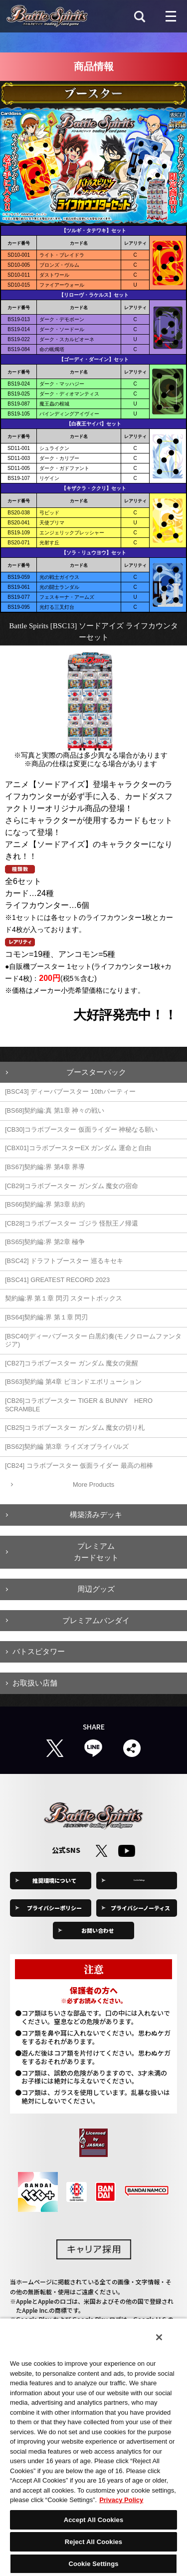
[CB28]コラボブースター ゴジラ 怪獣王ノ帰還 (71, 1223)
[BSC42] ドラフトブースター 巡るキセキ (64, 1261)
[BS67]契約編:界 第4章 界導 (45, 1167)
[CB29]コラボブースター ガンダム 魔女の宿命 (71, 1186)
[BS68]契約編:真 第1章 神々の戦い (54, 1110)
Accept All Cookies (94, 2520)
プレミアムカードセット (96, 1552)
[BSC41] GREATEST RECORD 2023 (57, 1280)
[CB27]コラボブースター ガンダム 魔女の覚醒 (71, 1363)
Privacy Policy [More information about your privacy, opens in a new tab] (121, 2500)
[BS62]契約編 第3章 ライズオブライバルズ (67, 1446)
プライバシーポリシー (54, 1908)
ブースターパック (96, 1072)
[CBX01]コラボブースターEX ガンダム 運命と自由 (78, 1148)
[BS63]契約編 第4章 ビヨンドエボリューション (73, 1381)
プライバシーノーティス (140, 1908)
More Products (93, 1484)
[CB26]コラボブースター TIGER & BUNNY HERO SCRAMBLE (79, 1405)
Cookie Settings (140, 1880)
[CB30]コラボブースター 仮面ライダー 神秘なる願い (81, 1129)
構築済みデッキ (96, 1514)
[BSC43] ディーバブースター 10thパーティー (70, 1091)
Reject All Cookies (93, 2542)
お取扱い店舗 (34, 1683)
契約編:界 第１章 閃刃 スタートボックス (63, 1298)
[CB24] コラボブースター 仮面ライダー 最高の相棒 (79, 1465)
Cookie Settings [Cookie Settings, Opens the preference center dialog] (93, 2564)
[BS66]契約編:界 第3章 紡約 (45, 1204)
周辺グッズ (96, 1589)
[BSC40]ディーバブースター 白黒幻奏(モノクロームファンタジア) (93, 1340)
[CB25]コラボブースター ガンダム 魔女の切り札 (75, 1427)
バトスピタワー (38, 1651)
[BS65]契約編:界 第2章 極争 (45, 1242)
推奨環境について (54, 1880)
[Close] (159, 2337)
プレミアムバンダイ (96, 1620)
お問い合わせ (97, 1930)
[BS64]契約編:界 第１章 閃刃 (46, 1317)
